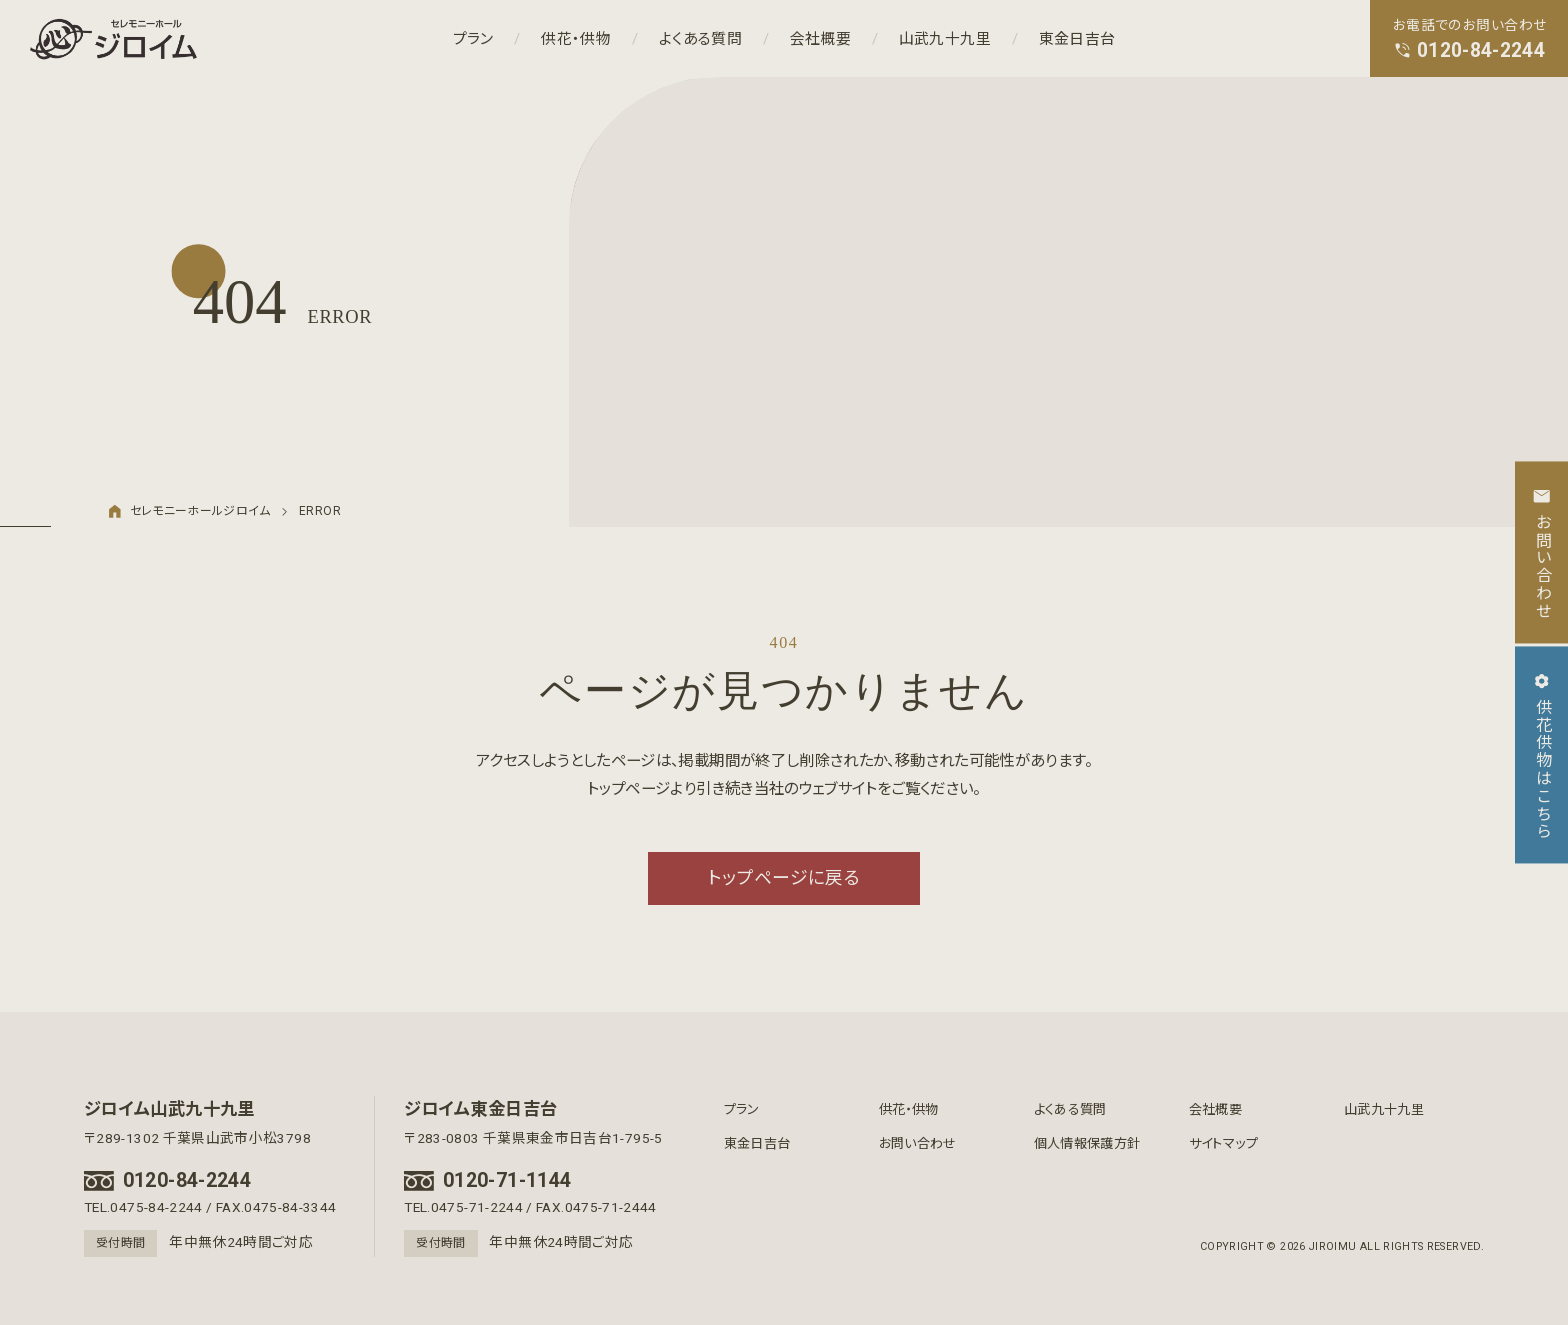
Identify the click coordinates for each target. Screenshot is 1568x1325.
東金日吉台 (1077, 38)
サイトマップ (1223, 1143)
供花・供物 (576, 38)
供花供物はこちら (1541, 755)
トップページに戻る (784, 877)
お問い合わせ (918, 1143)
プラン (473, 38)
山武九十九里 (945, 38)
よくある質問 (700, 38)
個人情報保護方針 (1087, 1143)
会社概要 (820, 38)
